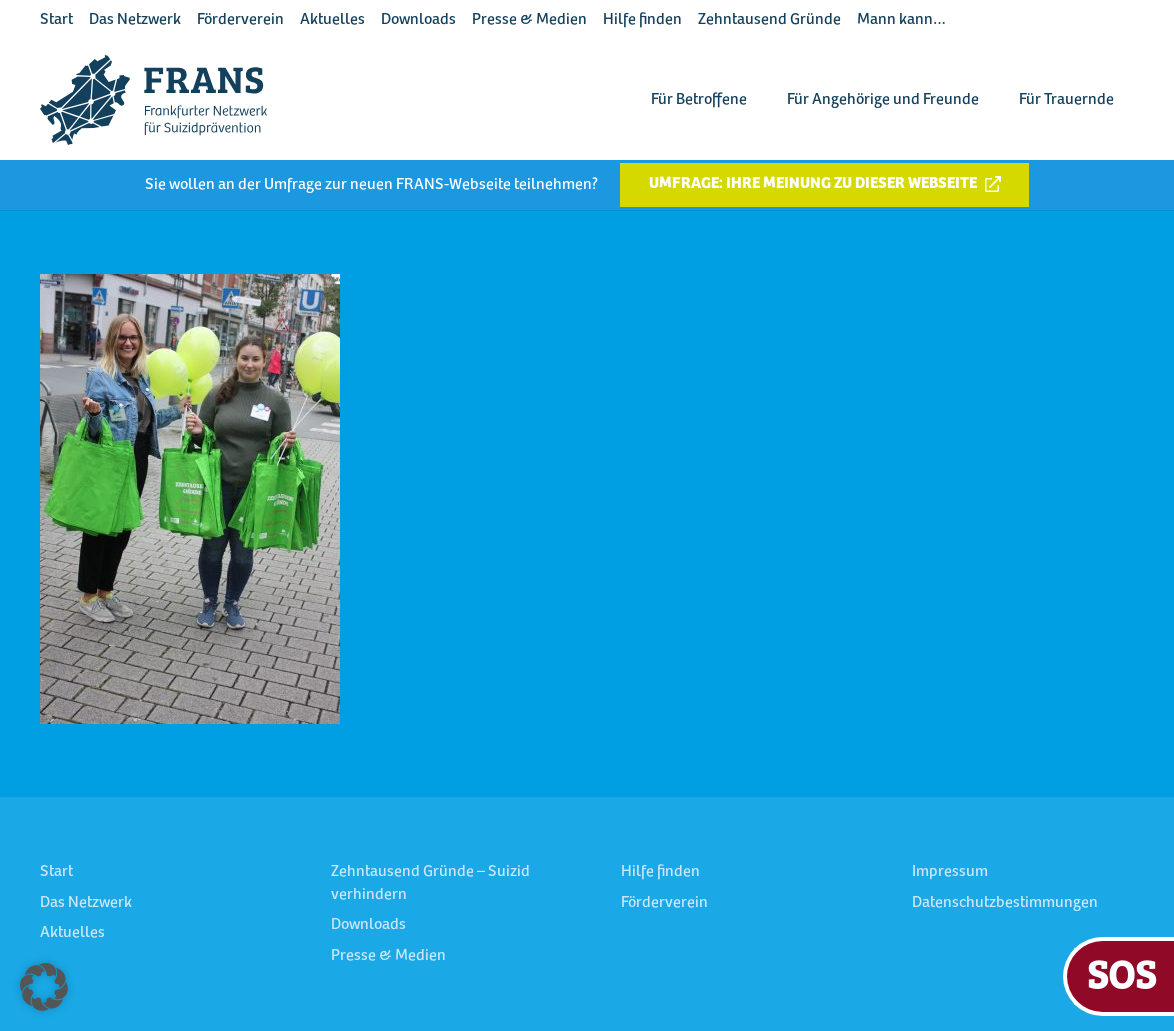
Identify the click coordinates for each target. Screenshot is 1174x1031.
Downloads (418, 20)
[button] (44, 987)
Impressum (950, 872)
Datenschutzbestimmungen (1005, 903)
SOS (1121, 973)
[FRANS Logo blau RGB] (153, 100)
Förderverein (240, 20)
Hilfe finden (642, 20)
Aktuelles (332, 20)
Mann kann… (901, 20)
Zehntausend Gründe (769, 20)
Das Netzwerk (135, 20)
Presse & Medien (529, 20)
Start (56, 20)
